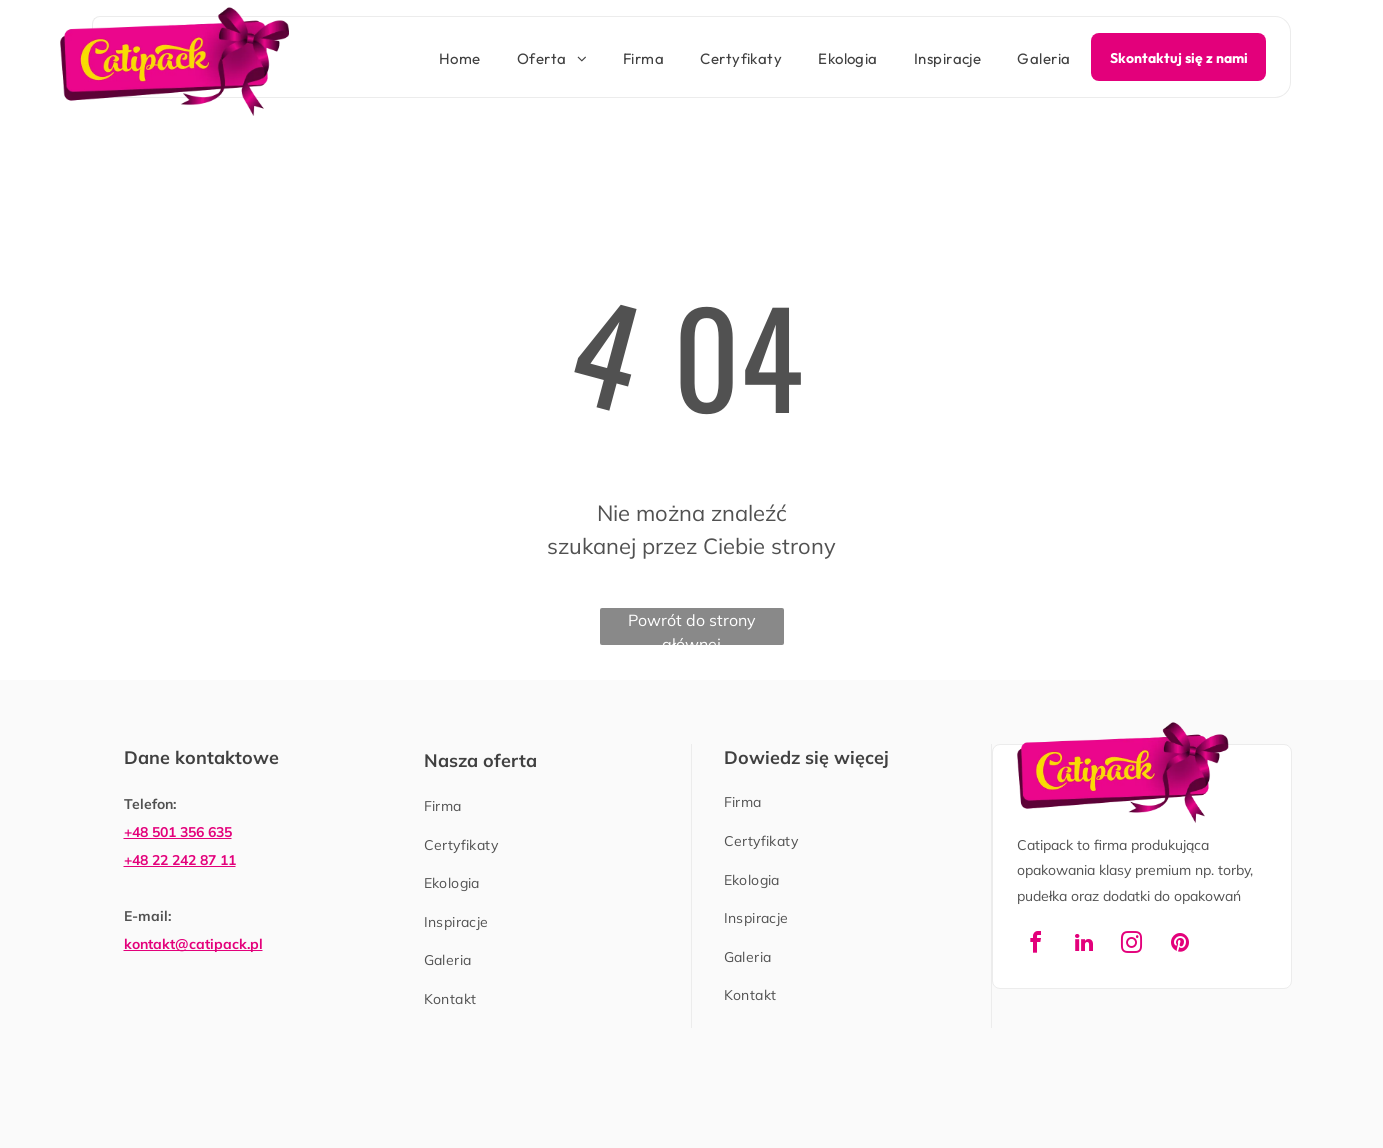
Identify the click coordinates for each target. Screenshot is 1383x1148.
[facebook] (1036, 945)
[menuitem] (442, 59)
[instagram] (1132, 945)
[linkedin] (1084, 945)
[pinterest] (1180, 945)
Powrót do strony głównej (692, 627)
